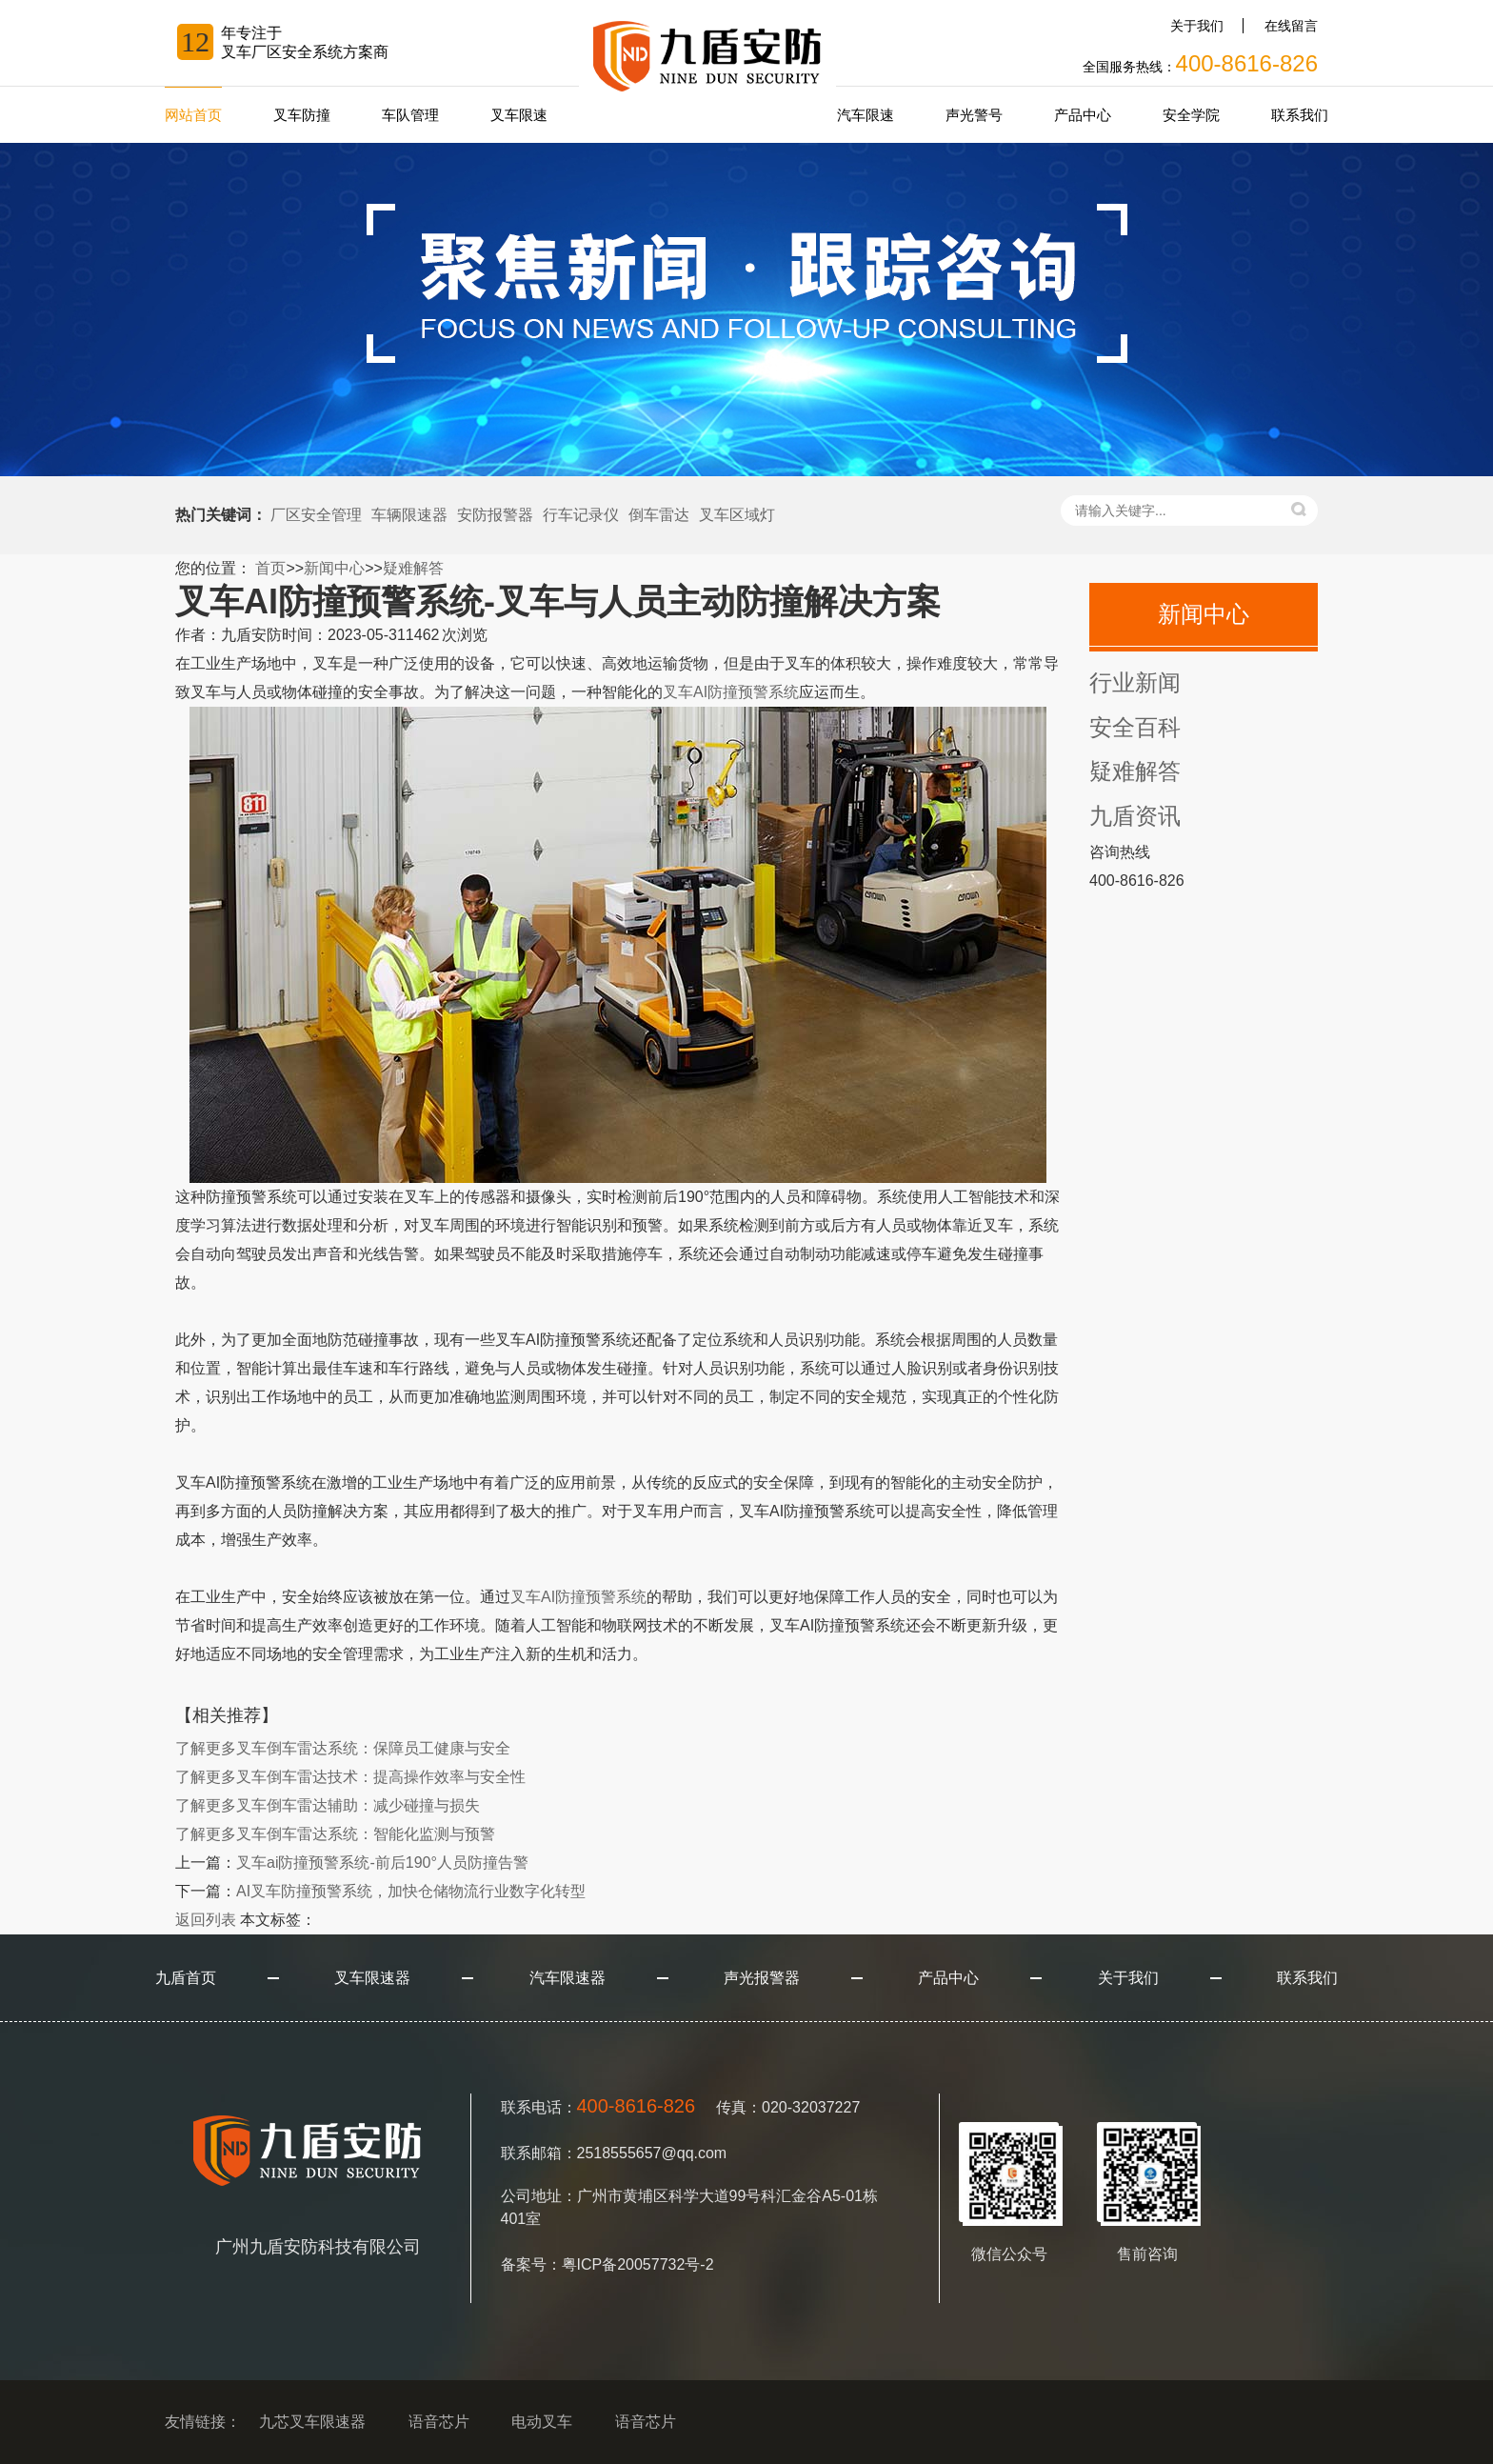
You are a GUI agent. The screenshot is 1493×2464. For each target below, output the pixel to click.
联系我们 (1299, 115)
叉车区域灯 (737, 515)
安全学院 (1191, 115)
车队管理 (410, 115)
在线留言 (1291, 25)
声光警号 (974, 115)
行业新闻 (1135, 682)
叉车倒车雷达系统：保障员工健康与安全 (342, 1748)
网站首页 (193, 115)
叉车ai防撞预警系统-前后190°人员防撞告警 (382, 1862)
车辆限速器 (409, 515)
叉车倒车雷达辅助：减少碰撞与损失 (327, 1805)
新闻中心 (334, 568)
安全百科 (1135, 727)
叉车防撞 (301, 115)
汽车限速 (865, 115)
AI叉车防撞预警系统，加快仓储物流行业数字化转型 (411, 1891)
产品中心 (1082, 115)
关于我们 (1197, 25)
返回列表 (205, 1920)
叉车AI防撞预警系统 (731, 692)
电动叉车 (541, 2422)
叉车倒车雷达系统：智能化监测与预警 (335, 1834)
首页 (270, 568)
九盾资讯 (1135, 816)
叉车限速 (518, 115)
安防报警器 (495, 515)
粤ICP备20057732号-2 (638, 2264)
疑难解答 (413, 568)
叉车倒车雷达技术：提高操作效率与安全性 (350, 1777)
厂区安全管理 (316, 515)
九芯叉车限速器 (312, 2422)
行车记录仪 (581, 515)
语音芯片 (438, 2422)
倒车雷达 (658, 515)
